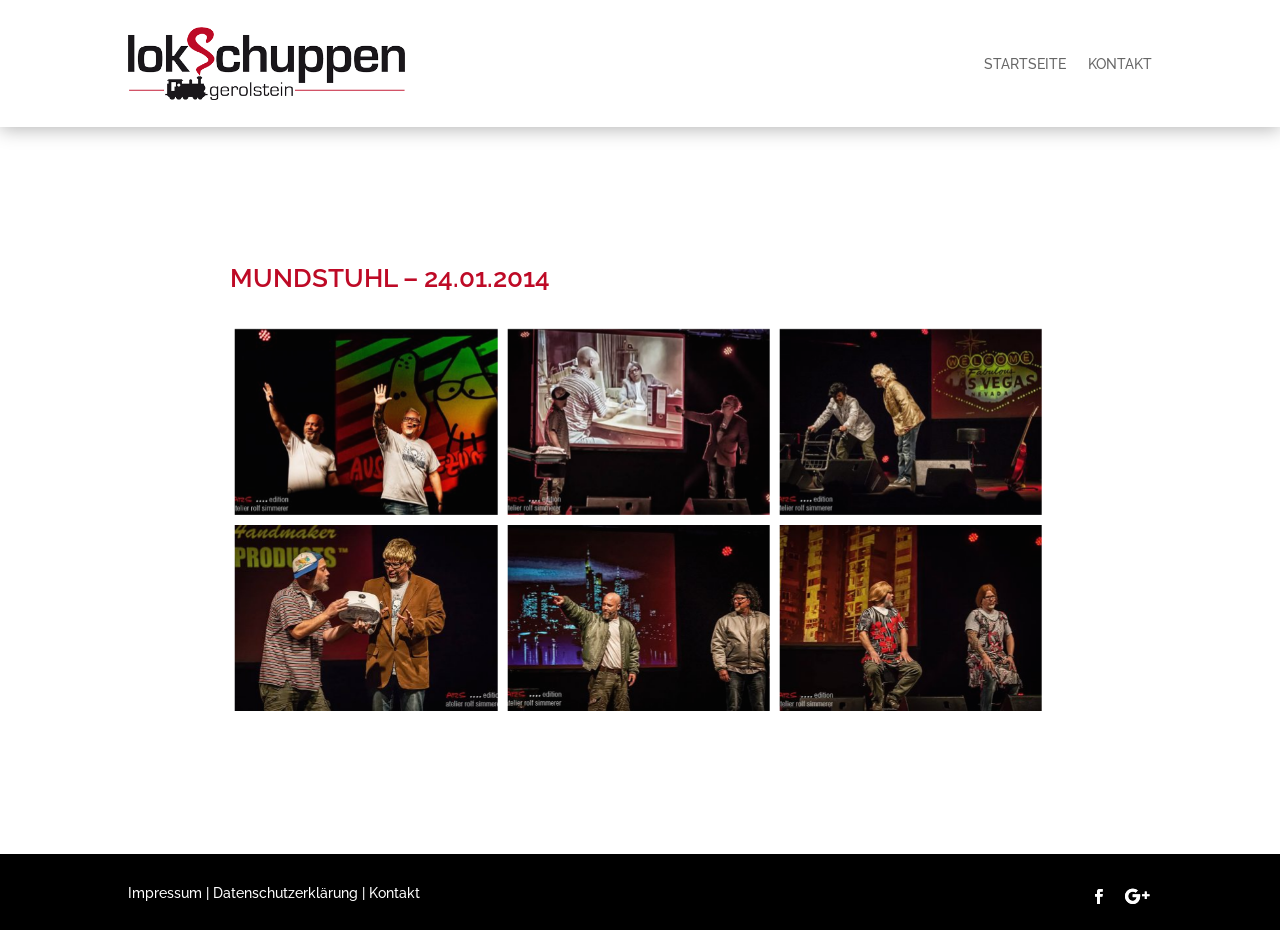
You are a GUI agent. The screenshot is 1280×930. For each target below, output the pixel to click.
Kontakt (1120, 64)
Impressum (165, 893)
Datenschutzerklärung (285, 893)
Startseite (1025, 64)
